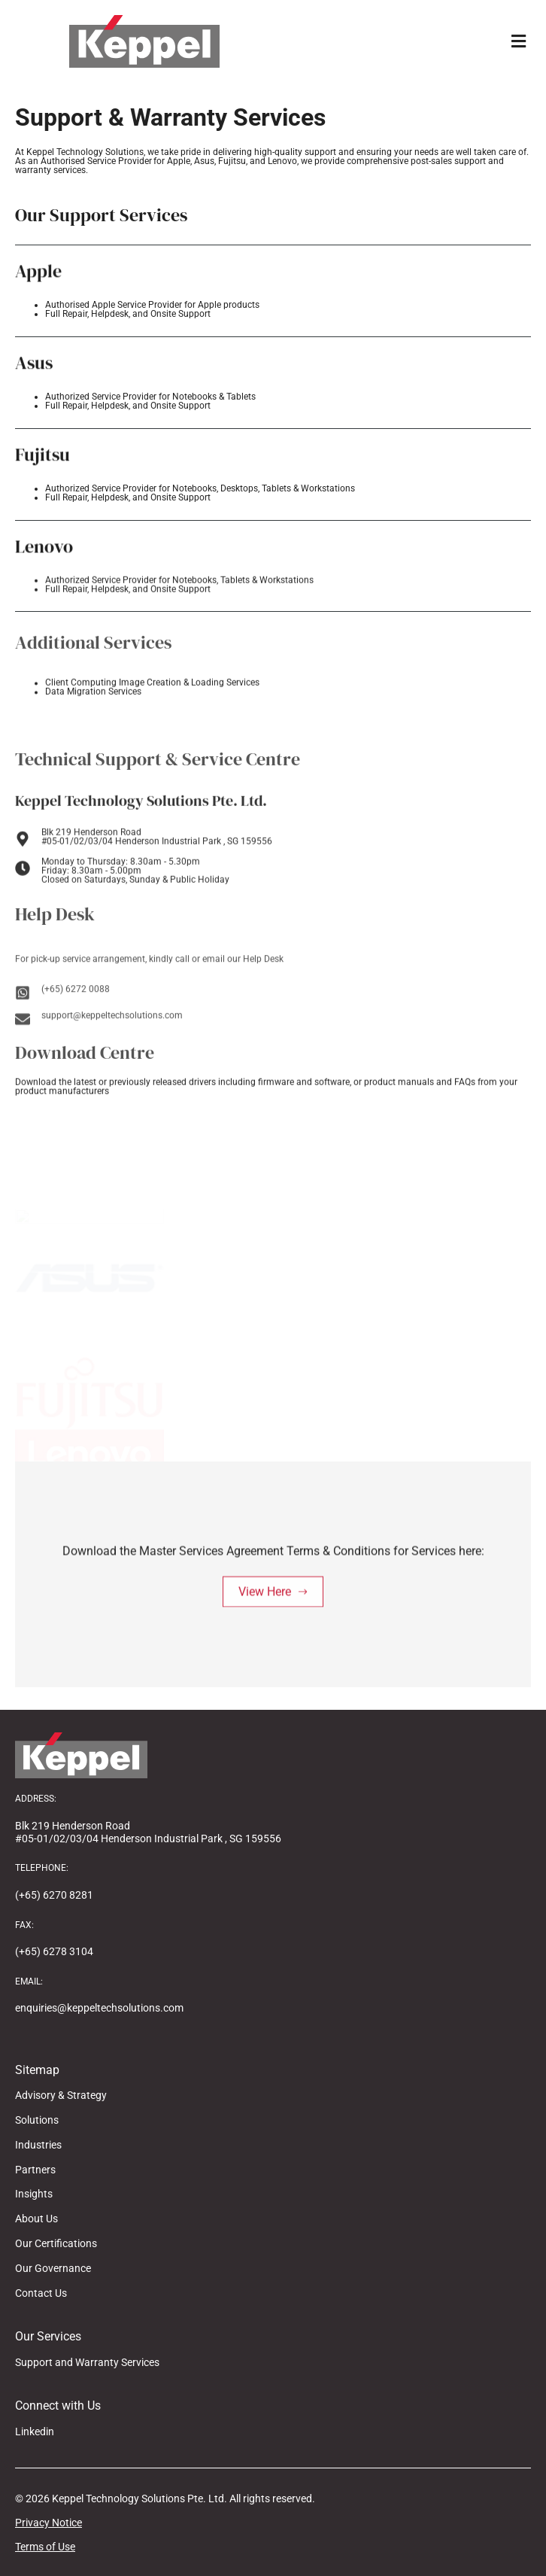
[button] (518, 42)
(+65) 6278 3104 (54, 1951)
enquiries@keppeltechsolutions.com (99, 2008)
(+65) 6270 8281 (54, 1895)
